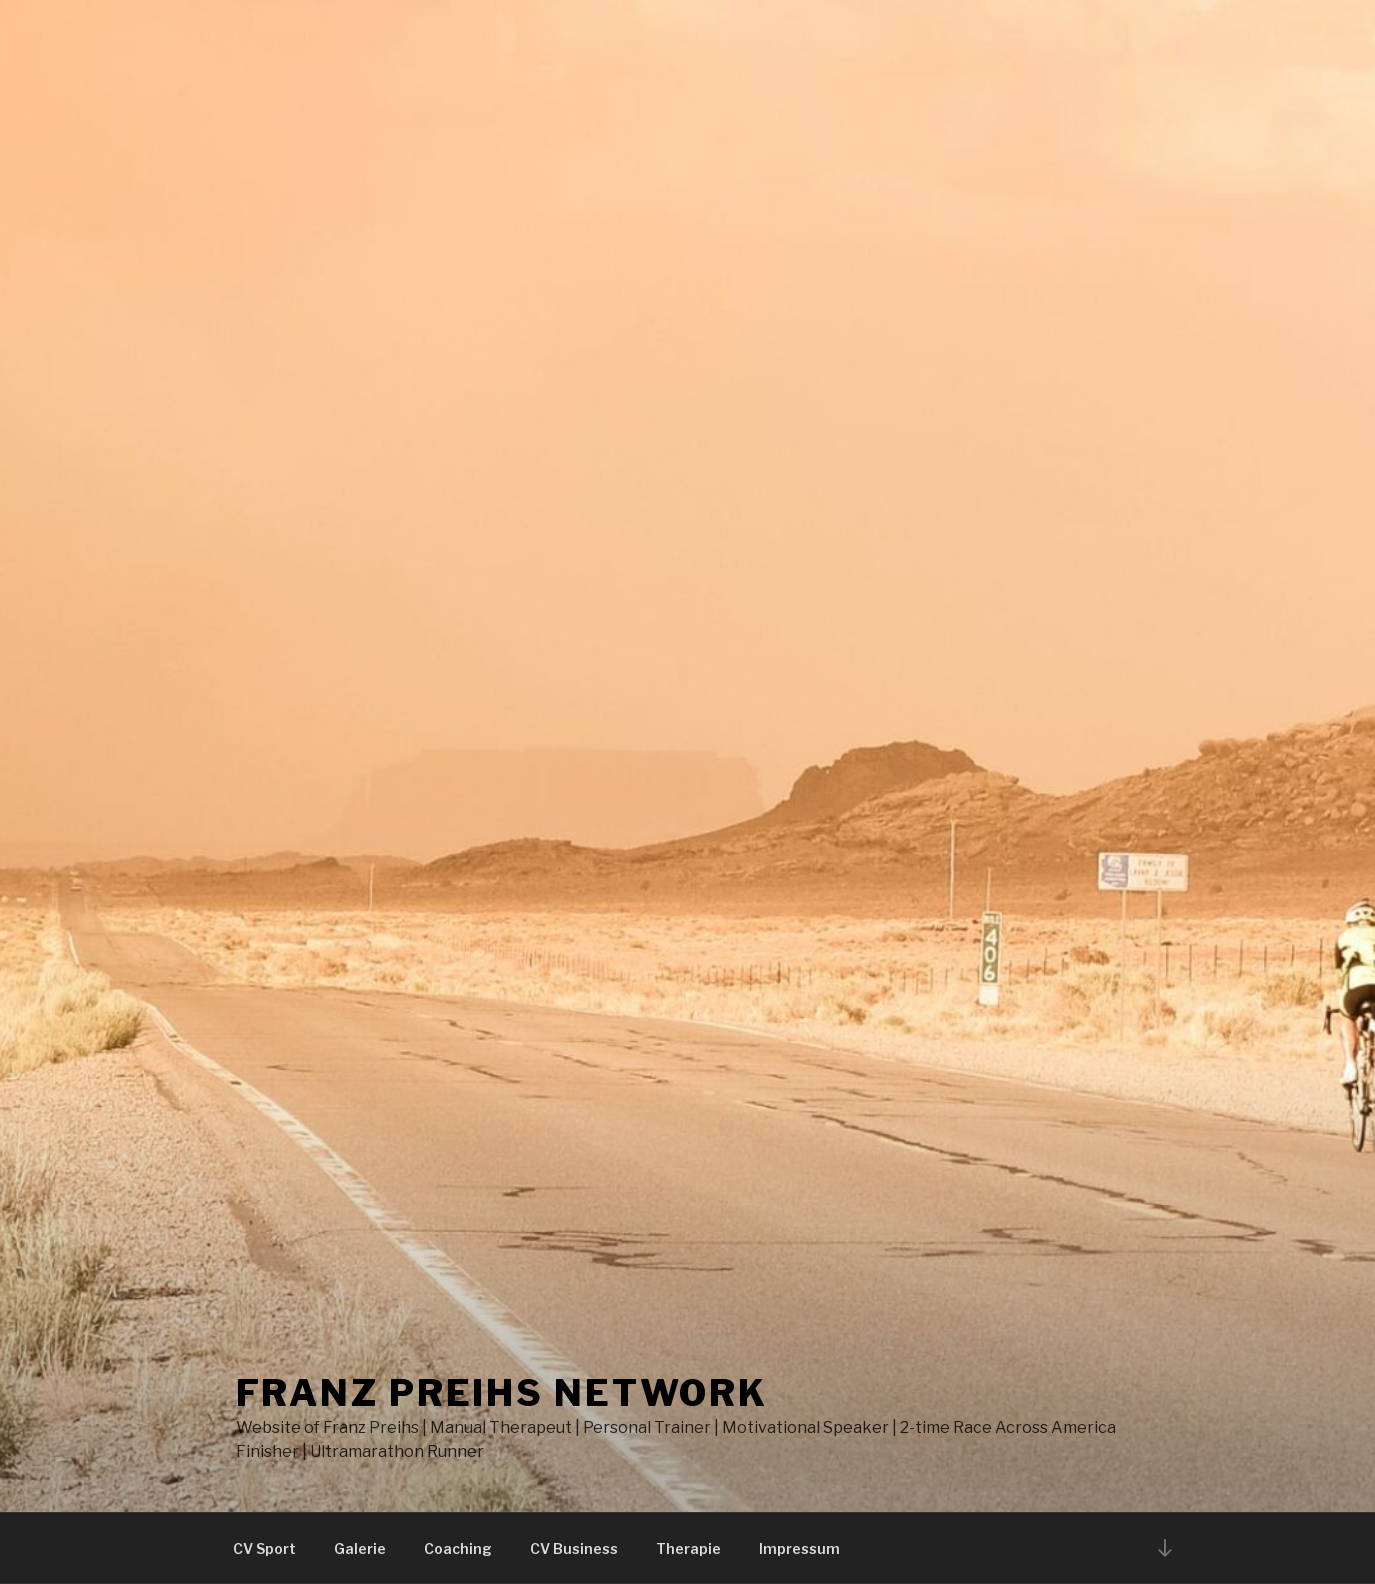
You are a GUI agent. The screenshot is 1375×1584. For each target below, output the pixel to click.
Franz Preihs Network (502, 1393)
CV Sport (264, 1548)
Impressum (799, 1548)
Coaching (458, 1548)
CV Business (574, 1548)
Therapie (688, 1548)
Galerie (360, 1548)
